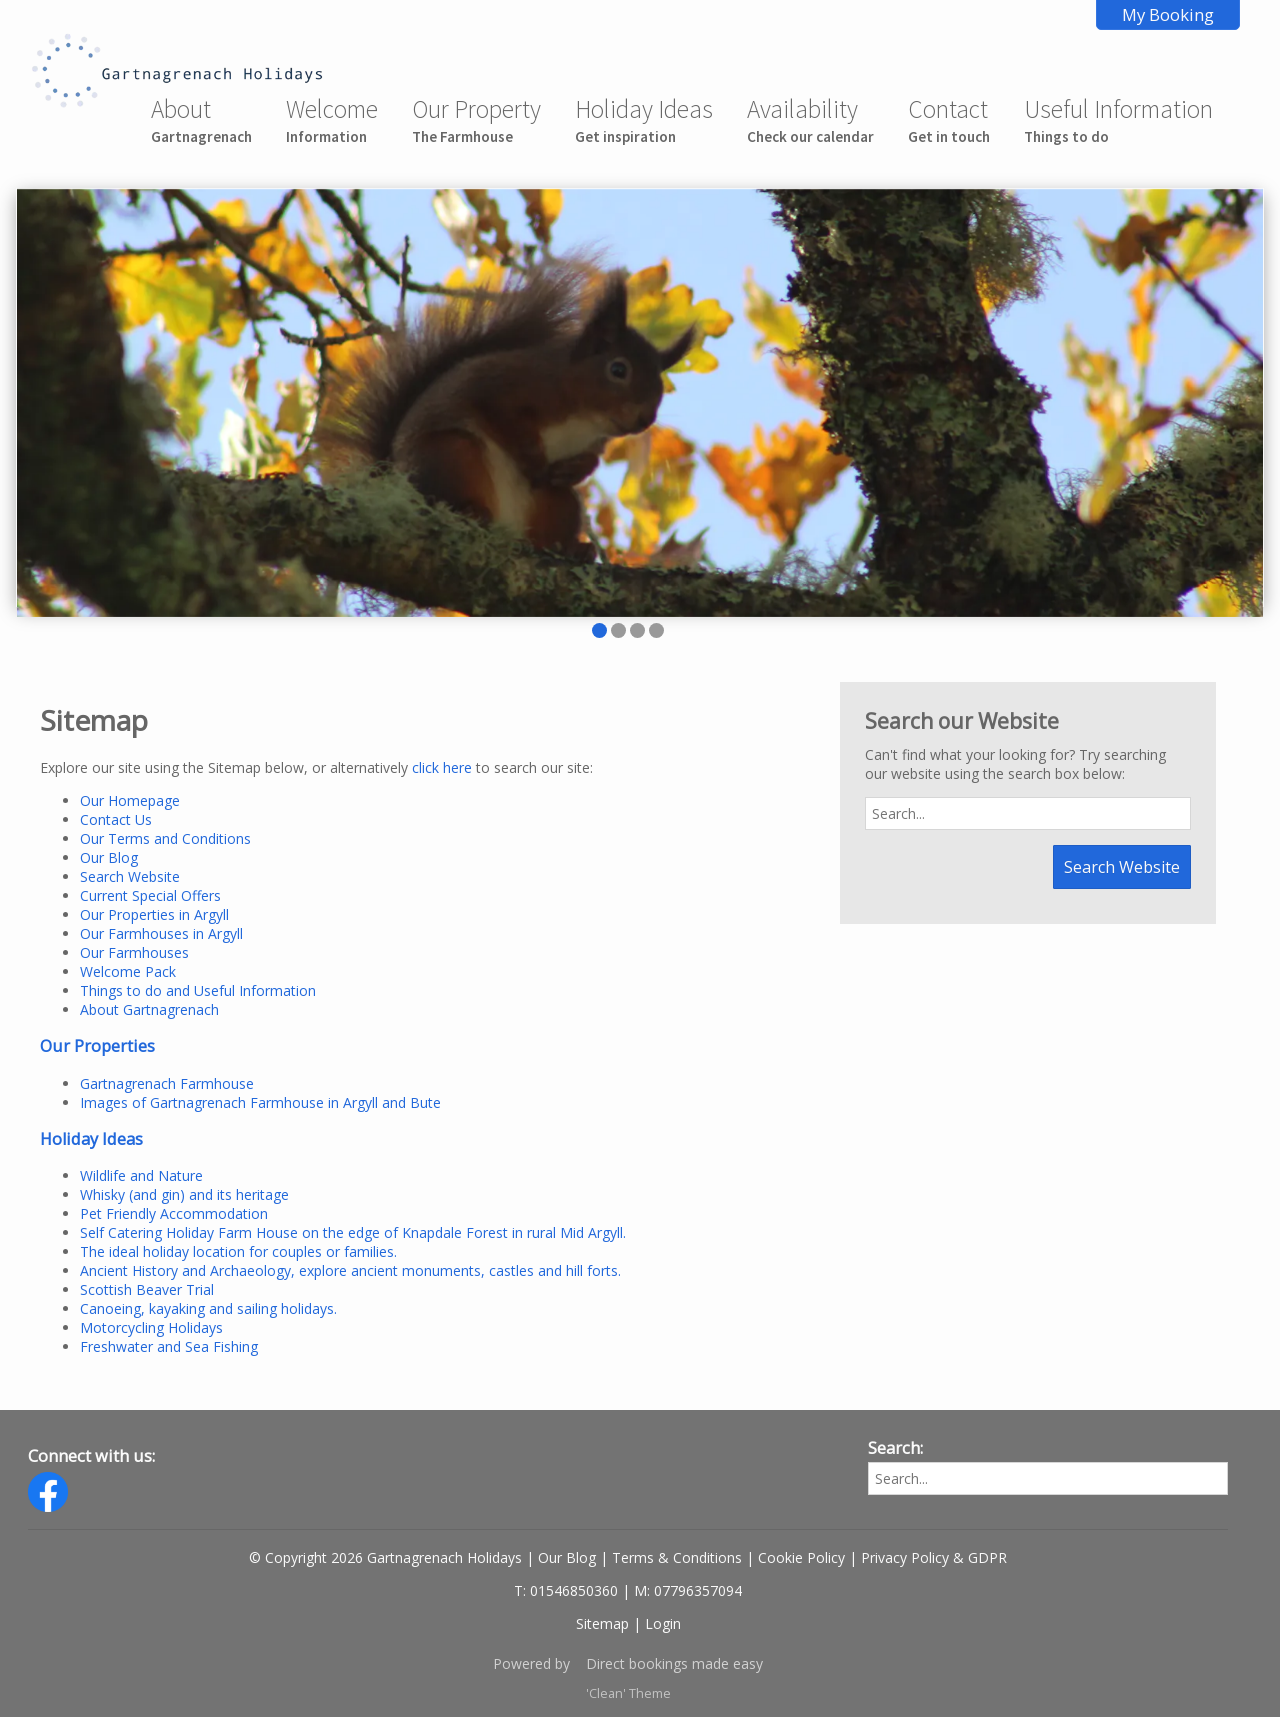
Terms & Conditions (677, 1557)
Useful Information (1118, 119)
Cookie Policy (801, 1557)
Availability (810, 119)
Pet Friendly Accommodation (174, 1213)
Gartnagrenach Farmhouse (167, 1083)
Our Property (476, 119)
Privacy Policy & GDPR (934, 1557)
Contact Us (116, 819)
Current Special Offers (150, 895)
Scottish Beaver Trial (147, 1289)
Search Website (130, 876)
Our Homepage (130, 800)
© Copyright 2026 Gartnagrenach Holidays (385, 1557)
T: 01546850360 (566, 1590)
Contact (949, 119)
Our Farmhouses (134, 952)
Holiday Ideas (644, 119)
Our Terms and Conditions (165, 838)
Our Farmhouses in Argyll (161, 933)
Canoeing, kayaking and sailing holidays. (208, 1308)
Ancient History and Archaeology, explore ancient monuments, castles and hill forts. (350, 1270)
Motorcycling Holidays (151, 1327)
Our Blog (109, 857)
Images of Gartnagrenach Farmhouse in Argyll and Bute (260, 1102)
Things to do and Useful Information (198, 990)
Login (663, 1623)
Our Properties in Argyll (154, 914)
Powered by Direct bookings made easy (628, 1663)
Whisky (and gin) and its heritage (184, 1194)
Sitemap (602, 1623)
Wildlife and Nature (141, 1175)
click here (442, 767)
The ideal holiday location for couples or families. (238, 1251)
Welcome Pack (128, 971)
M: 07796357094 (688, 1590)
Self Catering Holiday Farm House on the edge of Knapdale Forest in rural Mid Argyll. (353, 1232)
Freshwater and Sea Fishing (169, 1346)
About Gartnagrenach (149, 1009)
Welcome (332, 119)
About (201, 119)
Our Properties (97, 1046)
